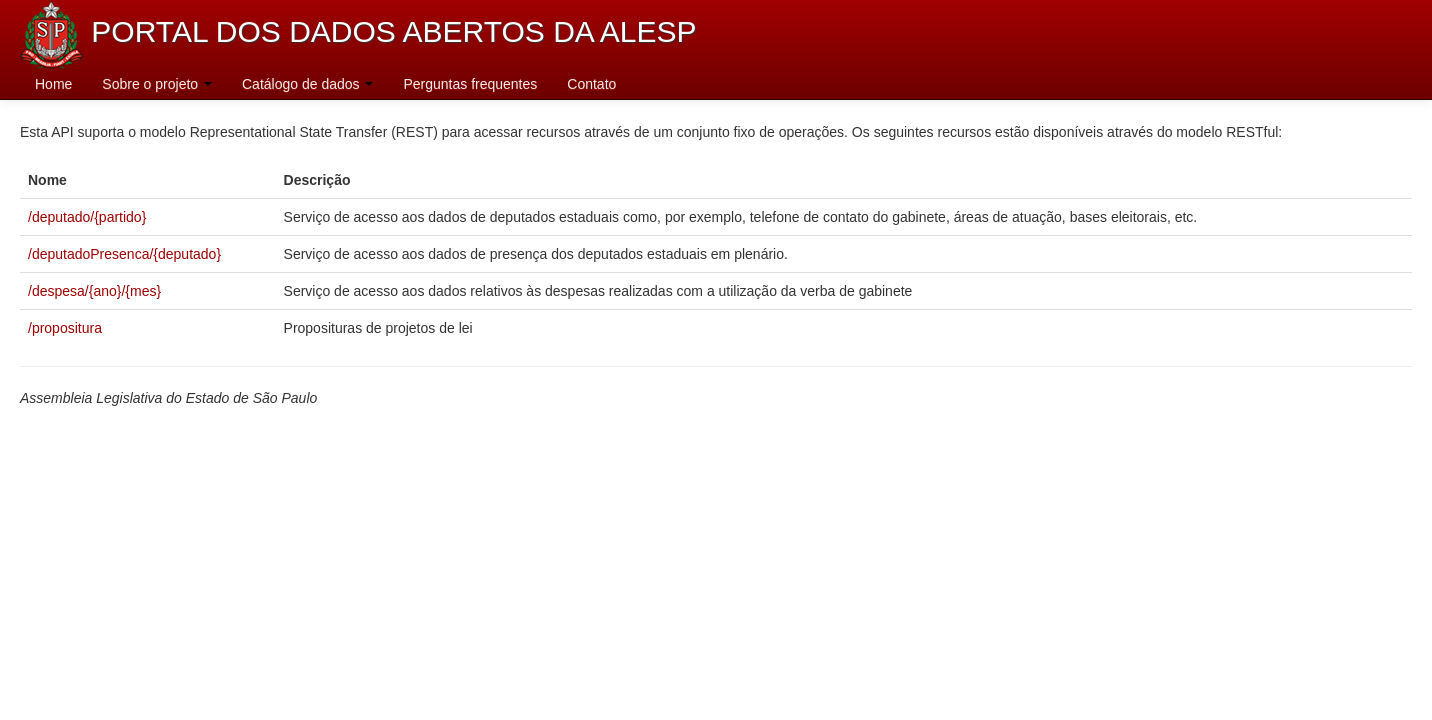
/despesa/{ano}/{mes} (94, 291)
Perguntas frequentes (470, 84)
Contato (591, 84)
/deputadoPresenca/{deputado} (124, 254)
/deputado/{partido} (87, 217)
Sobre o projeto (157, 84)
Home (53, 84)
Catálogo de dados (307, 84)
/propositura (65, 328)
